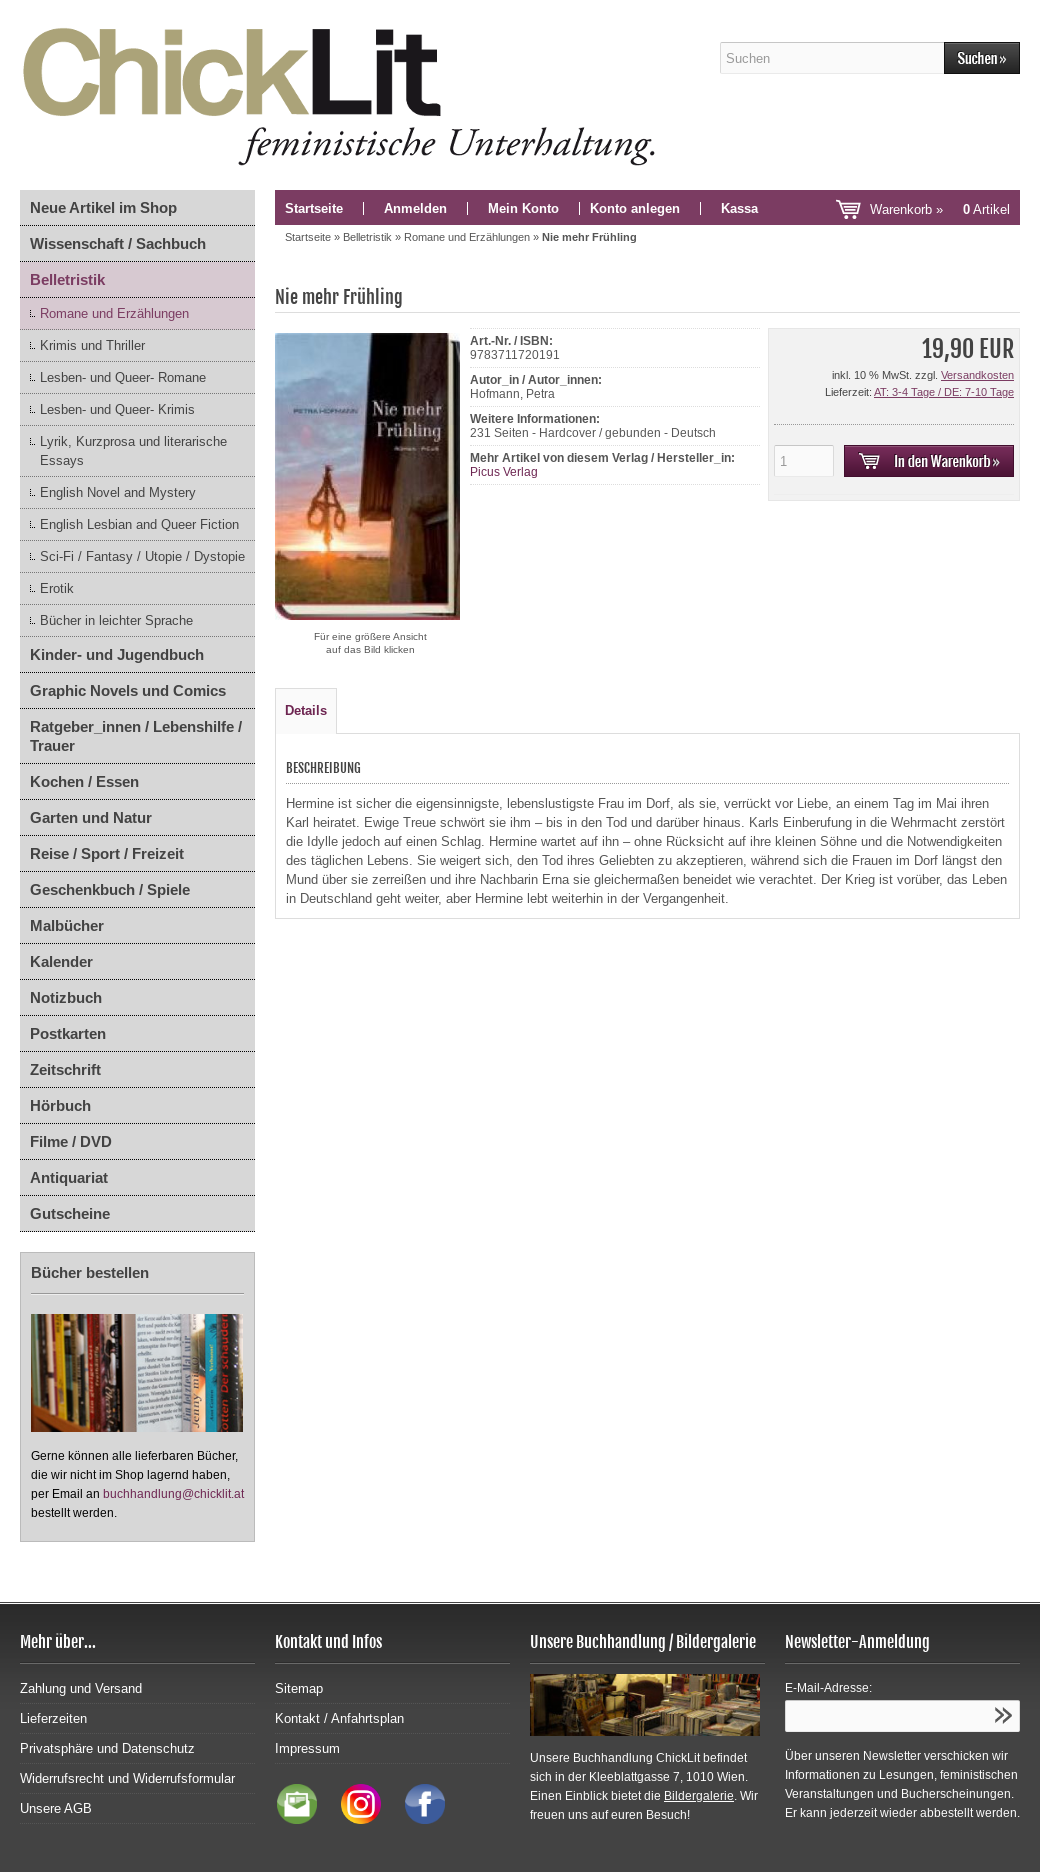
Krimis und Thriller (92, 345)
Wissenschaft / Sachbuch (118, 243)
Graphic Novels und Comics (128, 690)
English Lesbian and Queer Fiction (139, 524)
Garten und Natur (91, 817)
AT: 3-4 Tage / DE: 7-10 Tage (944, 392)
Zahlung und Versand (81, 1688)
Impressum (307, 1748)
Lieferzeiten (53, 1718)
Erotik (57, 588)
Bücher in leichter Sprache (116, 620)
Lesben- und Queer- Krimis (117, 409)
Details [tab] (306, 710)
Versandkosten (977, 375)
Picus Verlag (504, 472)
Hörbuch (60, 1105)
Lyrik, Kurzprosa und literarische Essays (133, 451)
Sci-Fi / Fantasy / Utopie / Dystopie (142, 556)
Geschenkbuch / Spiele (110, 889)
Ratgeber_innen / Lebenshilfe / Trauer (136, 736)
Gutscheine (70, 1213)
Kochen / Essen (84, 781)
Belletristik (67, 279)
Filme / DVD (71, 1141)
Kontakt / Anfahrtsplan (339, 1718)
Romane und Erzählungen (114, 313)
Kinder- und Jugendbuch (117, 654)
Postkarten (68, 1033)
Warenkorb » (940, 209)
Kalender (61, 961)
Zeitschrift (65, 1069)
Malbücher (67, 925)
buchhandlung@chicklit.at (173, 1494)
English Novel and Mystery (118, 492)
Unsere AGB (56, 1808)
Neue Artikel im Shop (103, 207)
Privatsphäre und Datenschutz (107, 1748)
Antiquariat (69, 1177)
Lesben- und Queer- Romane (123, 377)
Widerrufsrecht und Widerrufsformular (127, 1778)
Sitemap (299, 1688)
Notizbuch (66, 997)
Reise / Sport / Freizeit (107, 853)
